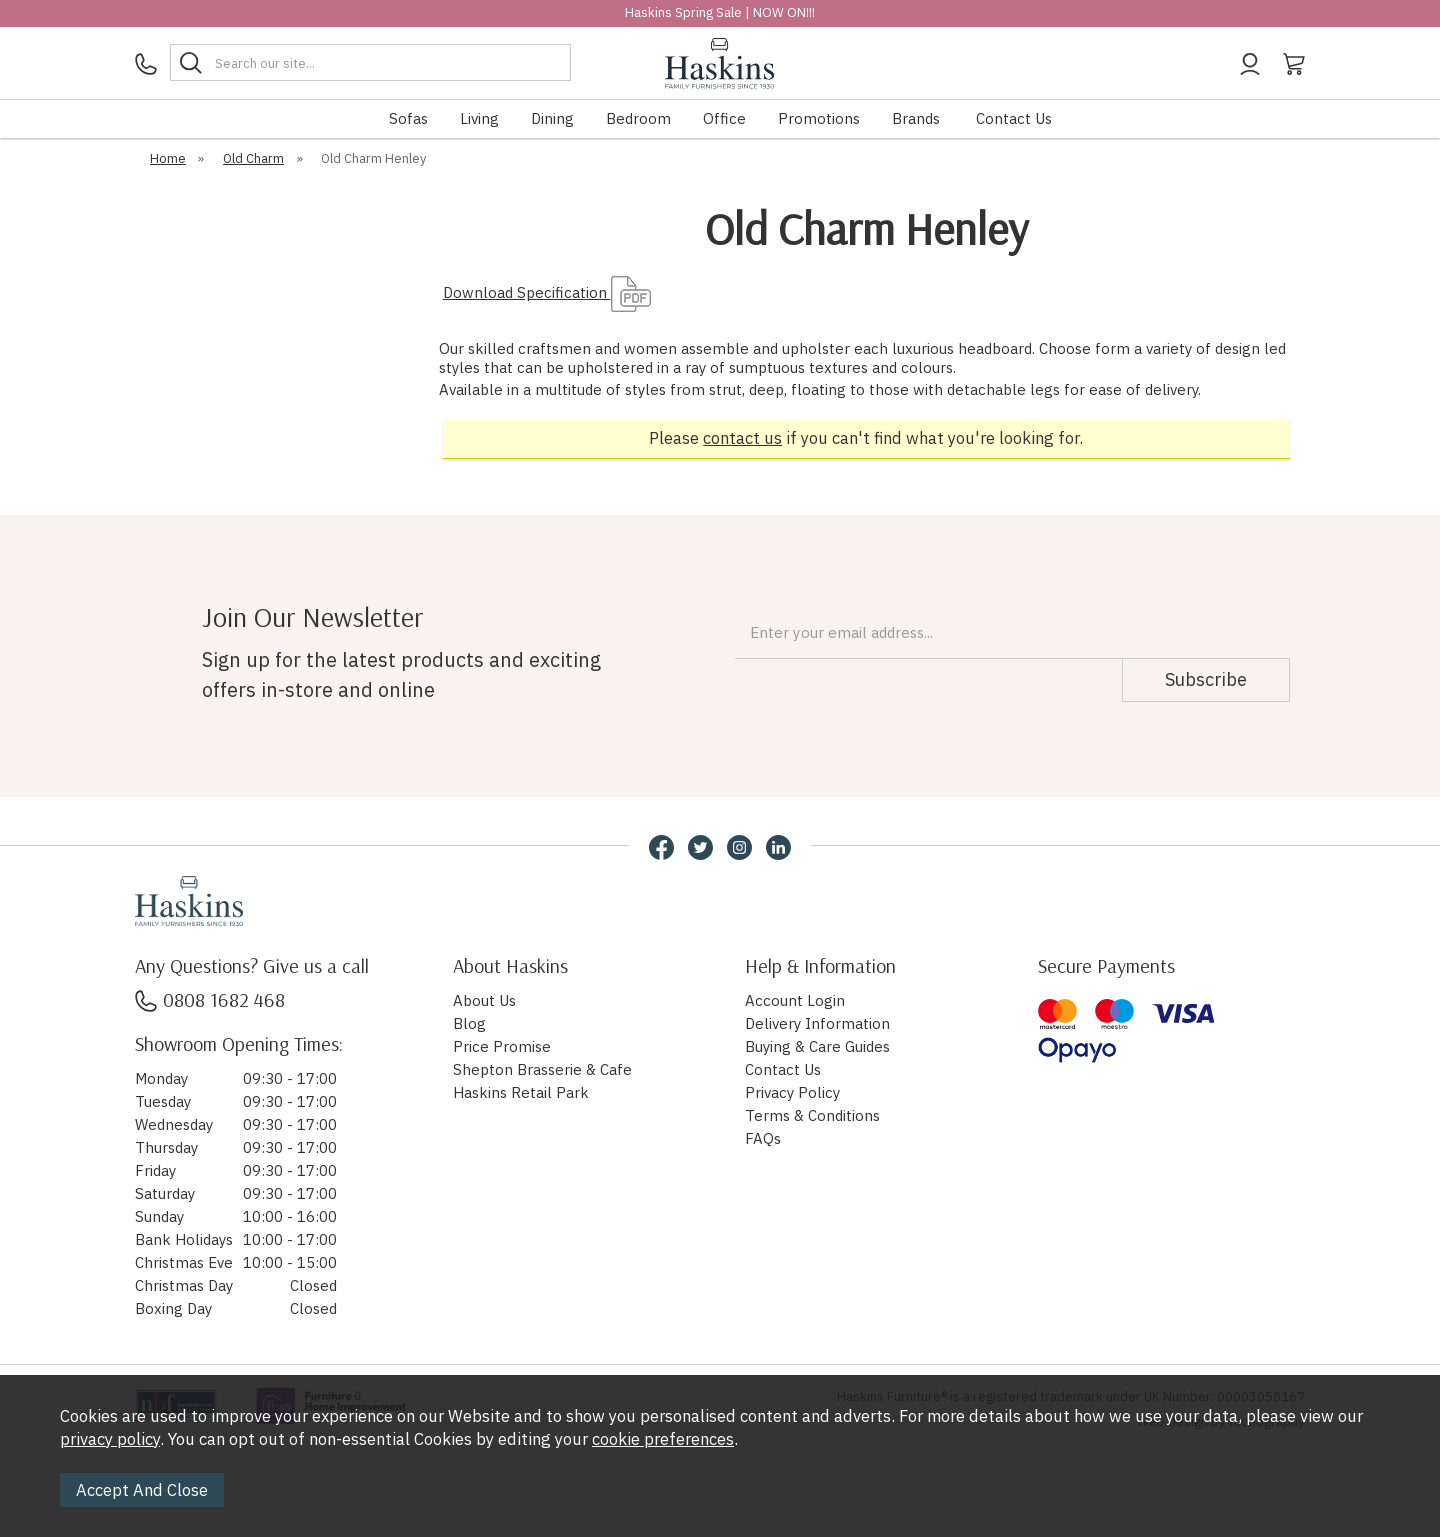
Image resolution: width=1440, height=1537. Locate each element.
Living (479, 118)
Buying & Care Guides (817, 1046)
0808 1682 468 (210, 999)
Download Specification (547, 292)
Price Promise (502, 1046)
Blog (469, 1023)
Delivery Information (817, 1023)
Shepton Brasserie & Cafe (542, 1069)
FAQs (763, 1138)
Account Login (795, 1000)
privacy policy (110, 1439)
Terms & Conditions (812, 1115)
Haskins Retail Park (521, 1092)
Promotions (819, 118)
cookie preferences (663, 1439)
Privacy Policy (792, 1092)
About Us (484, 1000)
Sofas (408, 118)
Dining (552, 118)
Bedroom (638, 118)
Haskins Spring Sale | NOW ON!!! (720, 12)
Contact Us (1014, 118)
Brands (916, 118)
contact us (742, 438)
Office (724, 118)
